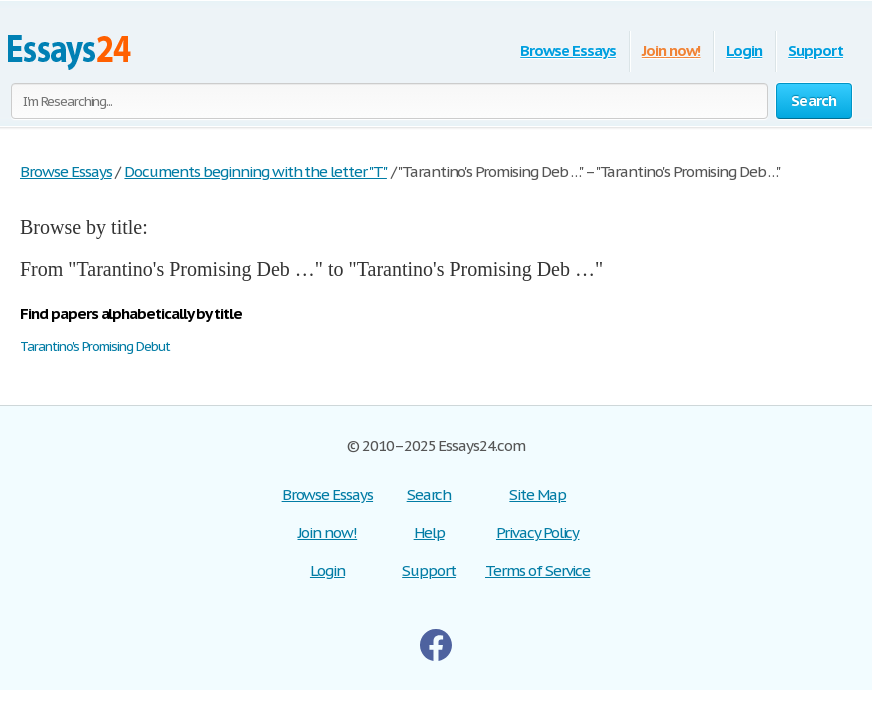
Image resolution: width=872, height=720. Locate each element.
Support (815, 50)
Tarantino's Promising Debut (95, 346)
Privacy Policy (537, 532)
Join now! (671, 50)
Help (429, 532)
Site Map (537, 494)
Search (429, 494)
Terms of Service (537, 570)
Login (744, 50)
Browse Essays (567, 50)
